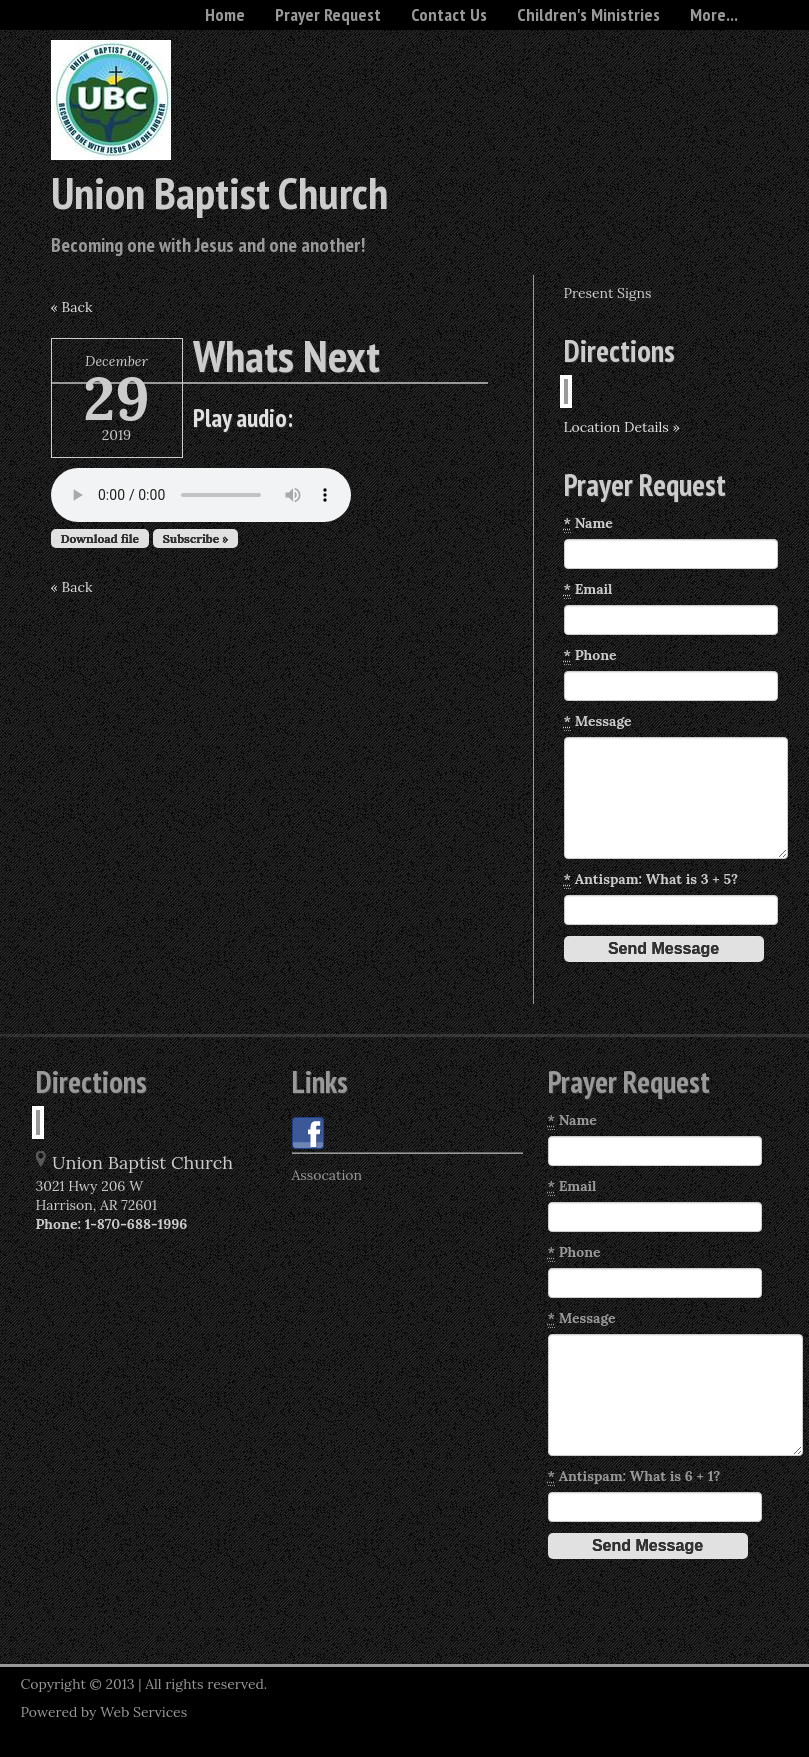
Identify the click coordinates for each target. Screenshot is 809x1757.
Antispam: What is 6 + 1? (634, 1476)
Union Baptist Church (219, 192)
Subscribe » (196, 538)
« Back (72, 307)
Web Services (143, 1712)
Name (588, 523)
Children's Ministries (588, 14)
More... (714, 14)
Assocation (327, 1175)
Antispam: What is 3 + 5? (651, 879)
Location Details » (622, 427)
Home (225, 14)
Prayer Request (328, 14)
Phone (590, 655)
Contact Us (449, 14)
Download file (100, 538)
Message (598, 721)
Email (588, 589)
